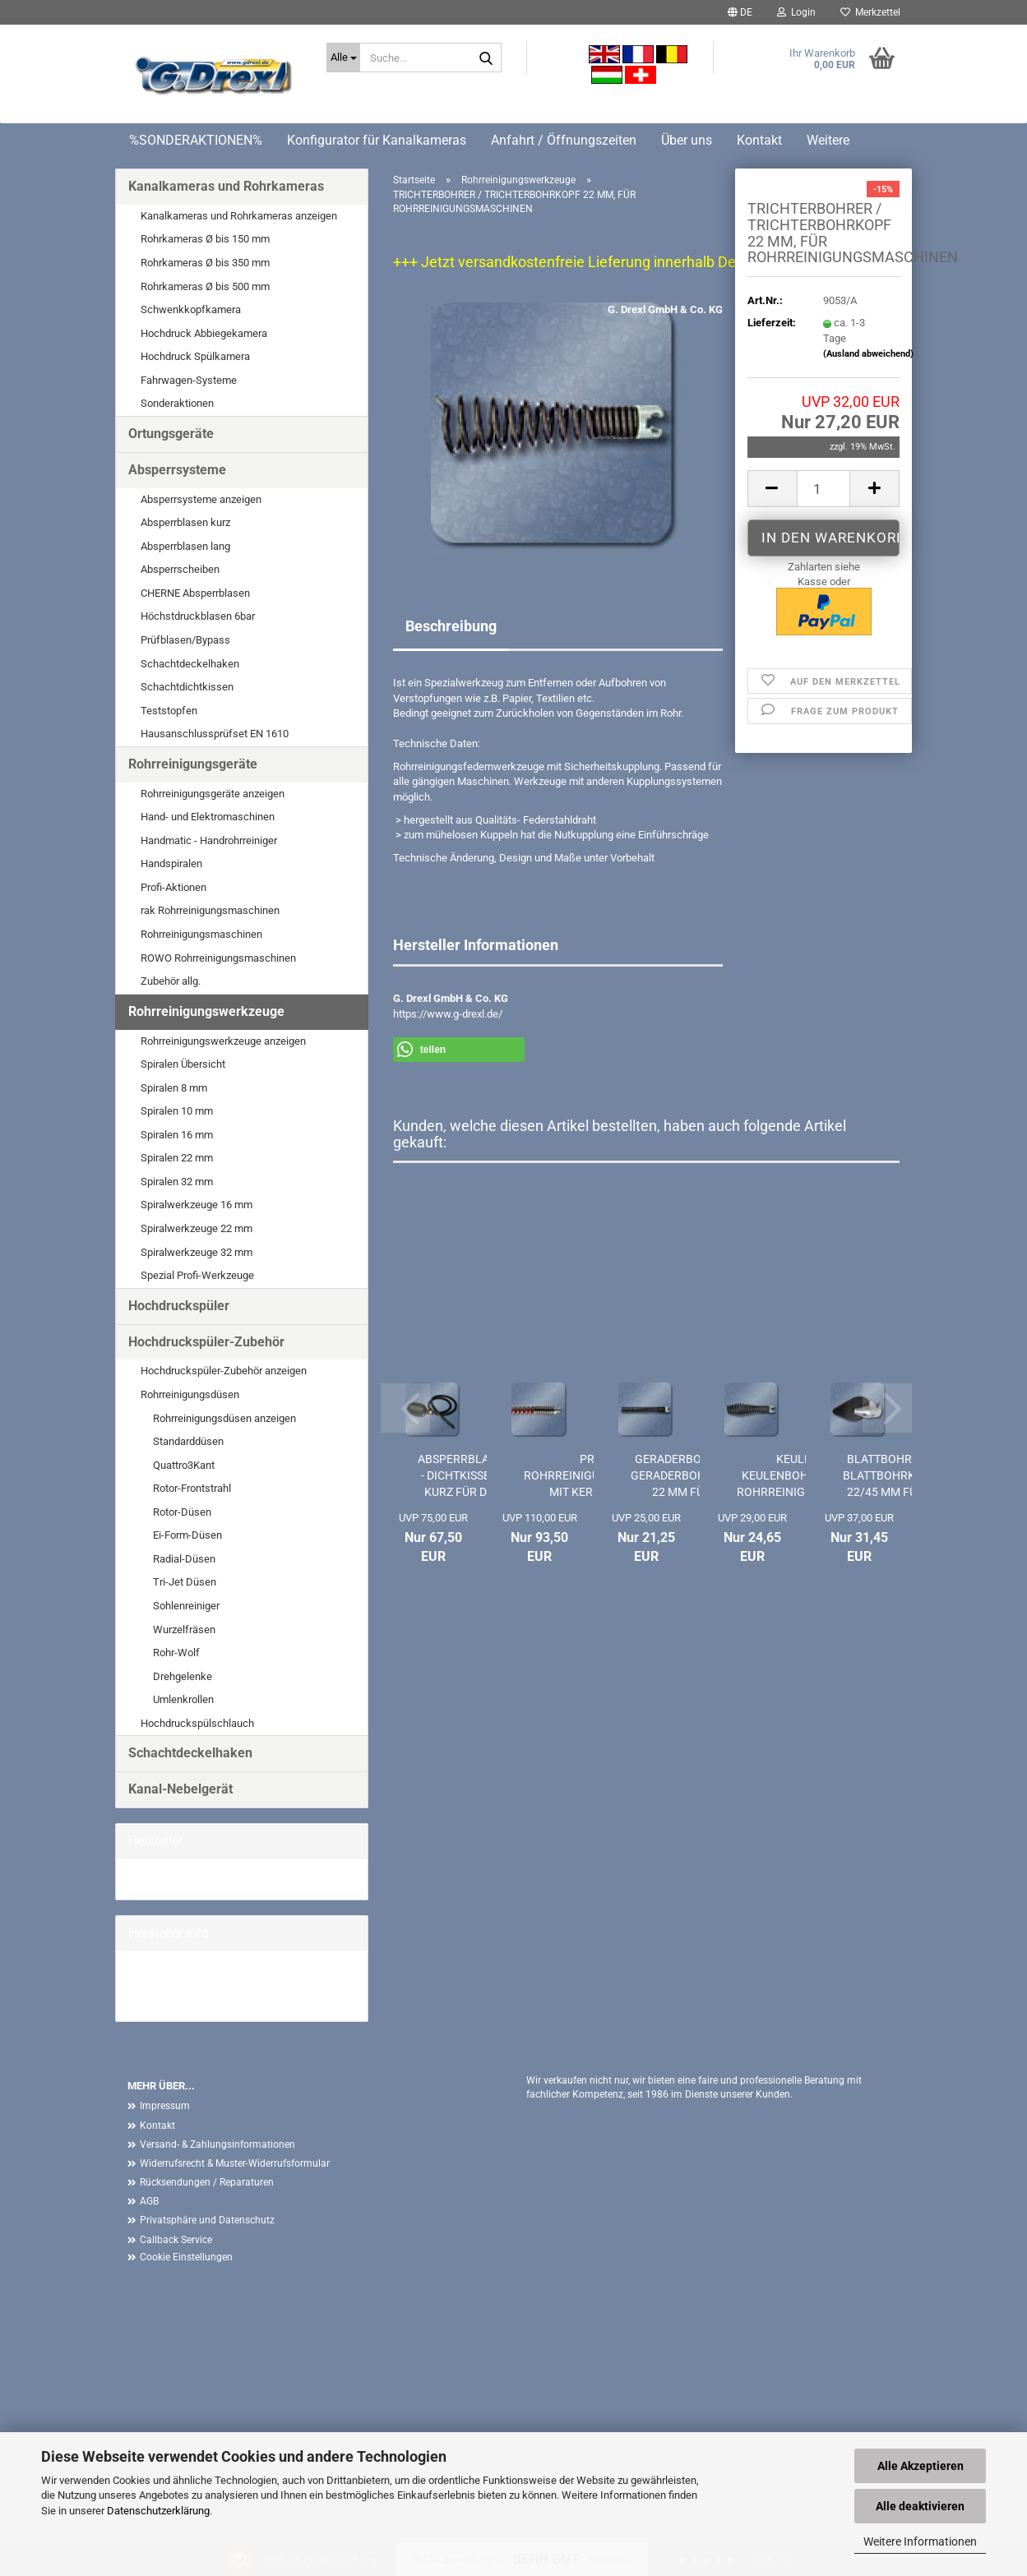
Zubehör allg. (171, 981)
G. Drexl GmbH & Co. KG (665, 309)
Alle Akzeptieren (920, 2465)
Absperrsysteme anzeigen (201, 499)
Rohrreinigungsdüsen (190, 1394)
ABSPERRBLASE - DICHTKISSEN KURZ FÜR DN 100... (460, 1476)
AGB (149, 2201)
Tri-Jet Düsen (184, 1582)
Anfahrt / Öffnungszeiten (563, 140)
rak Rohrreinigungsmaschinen (210, 910)
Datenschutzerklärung (158, 2510)
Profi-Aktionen (173, 887)
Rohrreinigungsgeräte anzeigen (213, 793)
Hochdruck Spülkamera (195, 356)
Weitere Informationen (920, 2541)
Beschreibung (451, 626)
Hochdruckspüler (178, 1305)
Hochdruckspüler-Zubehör (206, 1342)
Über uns (686, 140)
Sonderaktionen (177, 403)
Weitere (828, 140)
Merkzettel (870, 12)
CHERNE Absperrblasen (195, 593)
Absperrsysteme (177, 470)
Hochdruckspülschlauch (197, 1723)
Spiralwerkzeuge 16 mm (196, 1204)
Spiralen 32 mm (177, 1181)
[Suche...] (343, 57)
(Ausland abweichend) (868, 354)
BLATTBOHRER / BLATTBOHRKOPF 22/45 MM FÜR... (890, 1475)
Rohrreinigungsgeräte (192, 764)
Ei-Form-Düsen (187, 1535)
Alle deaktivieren (920, 2506)
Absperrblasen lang (185, 546)
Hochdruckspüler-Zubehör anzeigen (224, 1370)
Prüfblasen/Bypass (185, 640)
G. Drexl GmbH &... (170, 1878)
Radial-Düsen (184, 1559)
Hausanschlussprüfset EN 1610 (215, 733)
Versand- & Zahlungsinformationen (217, 2144)
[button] (740, 12)
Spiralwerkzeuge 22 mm (196, 1228)
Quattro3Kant (184, 1465)
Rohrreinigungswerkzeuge (206, 1011)
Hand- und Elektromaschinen (208, 816)
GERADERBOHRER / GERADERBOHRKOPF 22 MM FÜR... (686, 1475)
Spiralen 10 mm (177, 1111)
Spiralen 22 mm (177, 1158)
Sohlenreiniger (186, 1606)
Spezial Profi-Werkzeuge (197, 1275)
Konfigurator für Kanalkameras (376, 140)
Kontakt (759, 140)
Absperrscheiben (180, 569)
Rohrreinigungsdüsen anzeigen (224, 1418)
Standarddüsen (188, 1441)
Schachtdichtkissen (187, 687)
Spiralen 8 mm (174, 1088)
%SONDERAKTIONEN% (195, 140)
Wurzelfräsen (184, 1629)
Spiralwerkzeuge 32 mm (196, 1252)
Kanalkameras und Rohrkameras (226, 186)
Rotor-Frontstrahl (192, 1488)
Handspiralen (171, 863)
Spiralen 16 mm (177, 1135)
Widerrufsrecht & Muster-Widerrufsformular (235, 2163)
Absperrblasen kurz (185, 522)
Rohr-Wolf (176, 1652)
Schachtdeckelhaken (190, 664)
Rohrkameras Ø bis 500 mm (205, 286)
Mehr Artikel (156, 2000)
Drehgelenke (182, 1676)
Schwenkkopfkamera (191, 309)
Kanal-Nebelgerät (180, 1789)
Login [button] (796, 12)
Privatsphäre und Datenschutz (207, 2220)
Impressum (165, 2106)
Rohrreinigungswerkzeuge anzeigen (223, 1041)
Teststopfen (169, 710)
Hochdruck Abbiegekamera (204, 333)
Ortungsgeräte (171, 433)
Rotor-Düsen (182, 1512)
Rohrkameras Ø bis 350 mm (205, 262)
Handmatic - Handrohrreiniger (209, 840)
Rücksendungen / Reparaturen (207, 2182)
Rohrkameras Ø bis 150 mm (205, 239)
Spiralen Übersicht (183, 1064)
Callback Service (176, 2240)
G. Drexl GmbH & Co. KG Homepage (210, 1985)
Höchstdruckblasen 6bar (198, 616)
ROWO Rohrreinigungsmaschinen (218, 958)
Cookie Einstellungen (186, 2257)
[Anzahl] (824, 488)
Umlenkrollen (183, 1699)
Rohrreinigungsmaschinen (201, 934)
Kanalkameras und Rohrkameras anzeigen (239, 216)
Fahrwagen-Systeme (189, 380)
